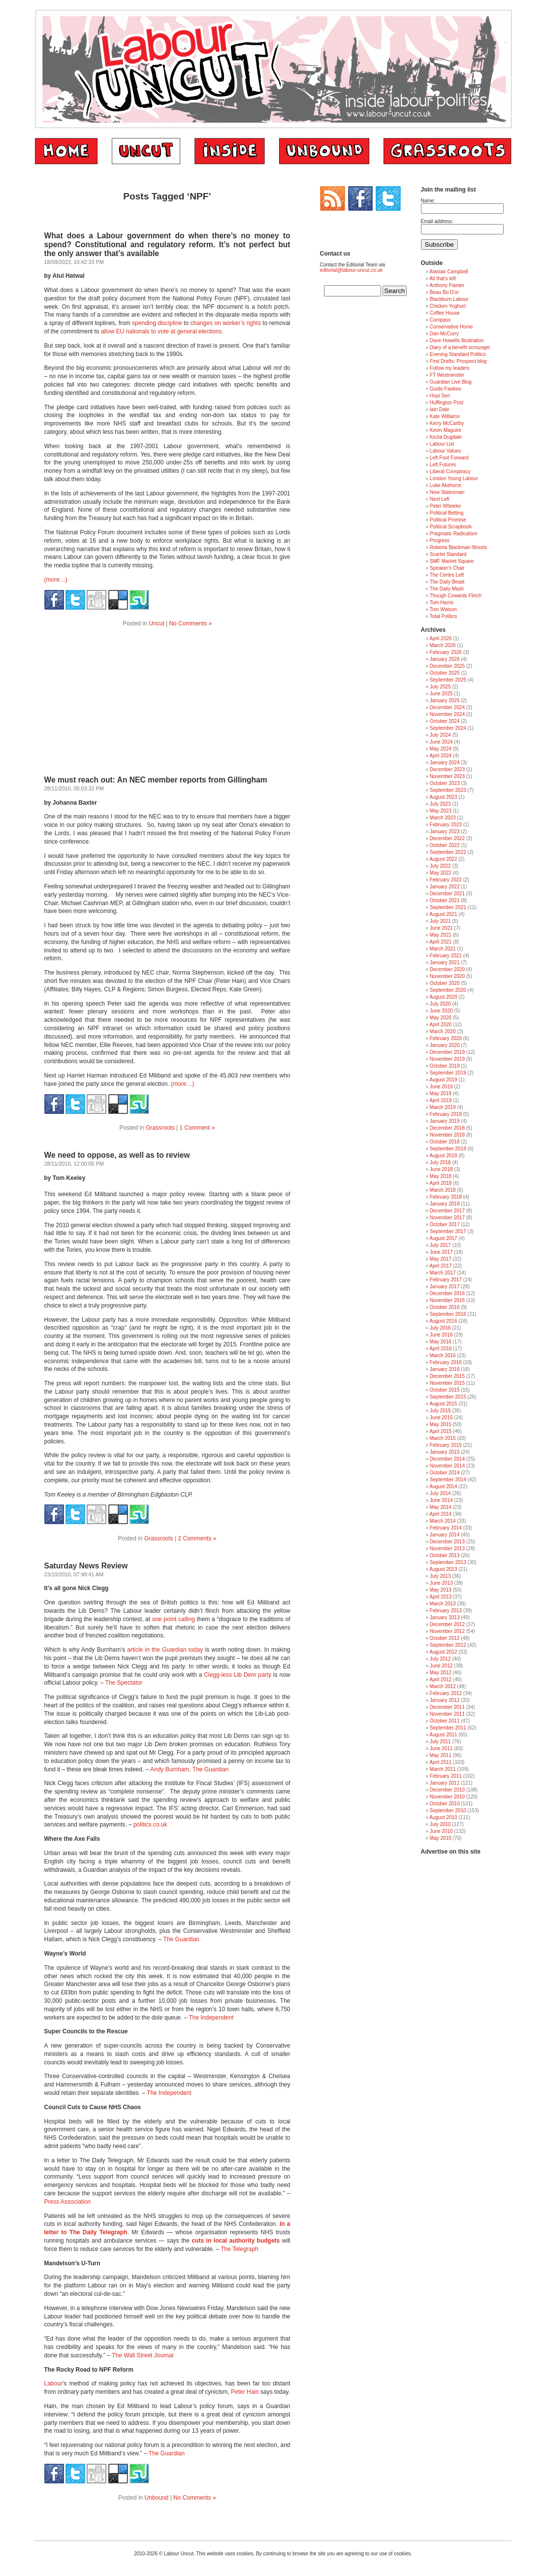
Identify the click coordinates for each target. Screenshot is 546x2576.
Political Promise (448, 519)
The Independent (211, 2017)
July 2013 (440, 1576)
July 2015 (440, 1410)
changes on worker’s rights (226, 323)
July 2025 (440, 686)
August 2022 (443, 859)
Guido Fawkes (445, 388)
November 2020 (447, 976)
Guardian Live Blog (451, 382)
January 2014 (445, 1534)
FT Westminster (447, 375)
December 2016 (447, 1293)
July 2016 (440, 1328)
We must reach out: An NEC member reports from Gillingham (155, 780)
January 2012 (445, 1700)
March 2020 (443, 1031)
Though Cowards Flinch (456, 595)
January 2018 (445, 1203)
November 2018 (447, 1135)
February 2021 (446, 955)
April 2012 (440, 1679)
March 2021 (443, 948)
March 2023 (443, 817)
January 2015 (445, 1452)
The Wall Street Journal (142, 2355)
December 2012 (447, 1624)
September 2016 (448, 1314)
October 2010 (445, 1803)
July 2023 (440, 804)
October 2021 (445, 900)
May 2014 (440, 1507)
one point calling (173, 1619)
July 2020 (440, 1004)
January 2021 (445, 962)
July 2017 (440, 1245)
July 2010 (440, 1824)
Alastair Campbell (448, 271)
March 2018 (443, 1190)
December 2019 (447, 1052)
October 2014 (445, 1472)
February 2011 (446, 1776)
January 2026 (445, 659)
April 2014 (440, 1514)
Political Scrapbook (451, 526)
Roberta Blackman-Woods (458, 547)
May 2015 (440, 1424)
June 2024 (441, 742)
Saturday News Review (86, 1566)
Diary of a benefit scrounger (460, 347)
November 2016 (447, 1300)
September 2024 (448, 728)
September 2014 (448, 1479)
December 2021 (447, 893)
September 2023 (448, 790)
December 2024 (447, 707)
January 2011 (445, 1783)
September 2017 (448, 1231)
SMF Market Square (452, 561)
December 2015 (447, 1376)
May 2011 (440, 1755)
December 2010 (447, 1790)
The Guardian (181, 1939)
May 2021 (440, 935)
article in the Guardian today (165, 1649)
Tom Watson (443, 609)
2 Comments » (197, 1538)
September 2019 (448, 1073)
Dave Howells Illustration (457, 340)
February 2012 (446, 1693)
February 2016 (446, 1362)
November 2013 (447, 1548)
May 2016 (440, 1341)
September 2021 (448, 907)
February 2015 (446, 1445)
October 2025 (445, 673)
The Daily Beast (447, 582)
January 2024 (445, 762)
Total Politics (443, 616)
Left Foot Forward (449, 457)
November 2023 (447, 776)
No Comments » (190, 623)
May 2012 (440, 1672)
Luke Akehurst (445, 485)
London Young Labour (454, 478)
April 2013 (440, 1596)
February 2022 (446, 879)
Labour (53, 2383)
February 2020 (446, 1038)
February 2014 (446, 1528)
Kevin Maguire (445, 430)
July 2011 (440, 1741)
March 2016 (443, 1355)
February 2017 (446, 1279)
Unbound (157, 2497)
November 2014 (447, 1465)
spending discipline (157, 323)
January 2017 (445, 1286)
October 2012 (445, 1638)
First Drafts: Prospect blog (458, 361)
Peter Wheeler (445, 506)
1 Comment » (197, 1127)
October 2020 (445, 983)
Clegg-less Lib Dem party (237, 1674)
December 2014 (447, 1459)
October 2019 (445, 1066)
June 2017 (441, 1252)
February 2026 (446, 652)
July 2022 (440, 866)
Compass (440, 320)
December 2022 (447, 838)
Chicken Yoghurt (448, 306)
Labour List (442, 444)
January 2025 (445, 700)
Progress (440, 540)
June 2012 (441, 1665)
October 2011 (445, 1721)
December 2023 (447, 769)
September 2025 (448, 680)
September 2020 (448, 990)
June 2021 (441, 928)
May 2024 (440, 748)
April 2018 (440, 1183)
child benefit (243, 1892)
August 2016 (443, 1321)
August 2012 (443, 1652)
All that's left (442, 278)
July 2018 (440, 1162)
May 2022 (440, 873)
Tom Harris (441, 602)
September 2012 (448, 1645)
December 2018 (447, 1128)
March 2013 (443, 1603)
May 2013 (440, 1590)
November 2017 (447, 1217)
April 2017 (440, 1266)
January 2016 (445, 1369)
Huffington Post (446, 402)
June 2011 (441, 1748)
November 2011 (447, 1714)
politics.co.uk (150, 1824)
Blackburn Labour (449, 299)
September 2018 (448, 1148)
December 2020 (447, 969)
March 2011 (443, 1769)
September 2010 (448, 1810)
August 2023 (443, 797)
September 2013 (448, 1562)
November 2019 (447, 1059)
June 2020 (441, 1010)
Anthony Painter (446, 285)
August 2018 (443, 1155)
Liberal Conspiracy (450, 471)
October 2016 (445, 1307)
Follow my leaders (450, 368)
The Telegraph (239, 2249)
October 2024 (445, 721)
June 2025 (441, 693)
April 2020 (440, 1024)
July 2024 (440, 735)
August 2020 (443, 997)
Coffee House (445, 313)
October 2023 (445, 783)
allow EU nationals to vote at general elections (161, 331)
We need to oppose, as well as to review (117, 1155)
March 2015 (443, 1438)
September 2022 (448, 852)
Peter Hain (245, 2391)
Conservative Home (451, 326)
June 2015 (441, 1417)
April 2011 (440, 1762)
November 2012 (447, 1631)
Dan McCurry (444, 333)
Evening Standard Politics (458, 354)
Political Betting (446, 513)
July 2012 (440, 1659)
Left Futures (443, 464)
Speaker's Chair (447, 568)
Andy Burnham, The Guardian (189, 1769)
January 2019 (445, 1121)
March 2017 (443, 1272)
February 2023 (446, 824)
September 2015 (448, 1397)
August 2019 (443, 1079)
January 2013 (445, 1617)
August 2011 (443, 1734)
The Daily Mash (447, 588)
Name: (428, 200)
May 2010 (440, 1838)
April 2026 (440, 638)
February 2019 (446, 1114)
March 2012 (443, 1686)
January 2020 (445, 1045)
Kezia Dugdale (446, 437)
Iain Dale (439, 409)
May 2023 (440, 811)
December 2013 (447, 1541)
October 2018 (445, 1141)
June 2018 (441, 1169)
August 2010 (443, 1817)
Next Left (440, 499)
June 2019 (441, 1086)
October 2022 (445, 845)
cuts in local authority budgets (235, 2240)
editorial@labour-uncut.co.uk (351, 270)
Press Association (67, 2201)
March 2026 (443, 645)
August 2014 (443, 1486)
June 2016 (441, 1334)
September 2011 (448, 1727)
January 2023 (445, 831)
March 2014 (443, 1521)
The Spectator (123, 1682)
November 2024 (447, 714)
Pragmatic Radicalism (454, 533)
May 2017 (440, 1259)
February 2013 (446, 1610)
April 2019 (440, 1100)
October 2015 (445, 1390)
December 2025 (447, 666)
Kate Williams (445, 416)
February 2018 (446, 1197)
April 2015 (440, 1431)
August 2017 (443, 1238)
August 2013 (443, 1569)
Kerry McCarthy (447, 423)
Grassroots (160, 1127)
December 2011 (447, 1707)
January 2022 (445, 886)
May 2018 (440, 1176)
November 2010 (447, 1796)
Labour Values (445, 451)
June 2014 (441, 1500)
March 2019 (443, 1107)
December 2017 (447, 1210)
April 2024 (440, 755)
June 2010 (441, 1831)
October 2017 (445, 1224)
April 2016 (440, 1348)
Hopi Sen (440, 395)
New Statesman (447, 492)
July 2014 (440, 1493)
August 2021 (443, 914)
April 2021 (440, 942)
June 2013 (441, 1583)
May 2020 (440, 1017)
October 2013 (445, 1555)
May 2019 (440, 1093)
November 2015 (447, 1383)
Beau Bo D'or (444, 292)
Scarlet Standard (448, 554)
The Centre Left (447, 575)
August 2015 (443, 1403)
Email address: (437, 221)
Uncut (156, 623)
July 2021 (440, 921)
